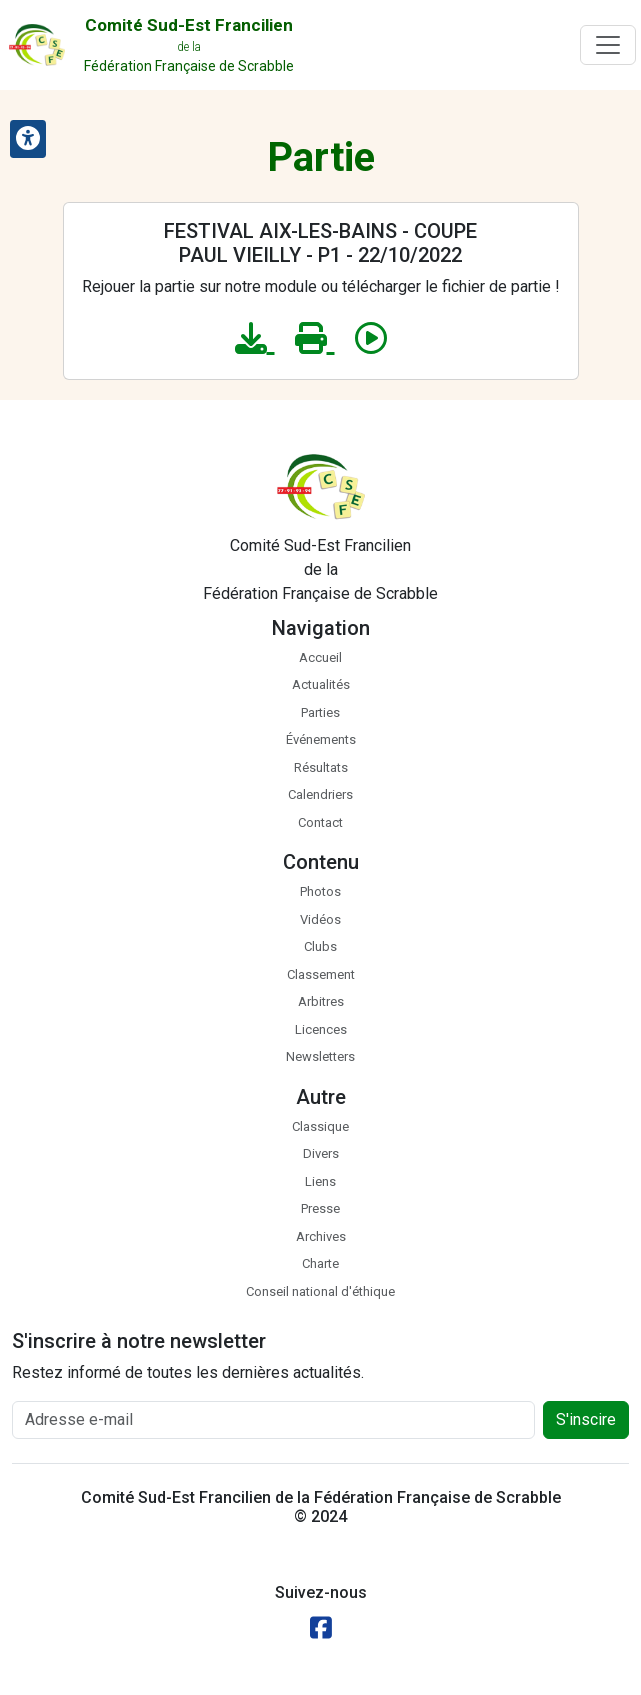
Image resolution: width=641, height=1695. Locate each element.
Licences (321, 1029)
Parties (320, 712)
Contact (320, 822)
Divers (321, 1153)
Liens (320, 1181)
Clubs (320, 946)
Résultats (321, 767)
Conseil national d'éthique (320, 1291)
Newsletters (320, 1056)
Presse (320, 1208)
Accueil (320, 657)
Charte (320, 1263)
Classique (320, 1126)
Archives (321, 1236)
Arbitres (321, 1001)
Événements (321, 739)
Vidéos (320, 919)
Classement (321, 974)
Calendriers (320, 794)
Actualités (321, 684)
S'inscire (586, 1419)
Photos (320, 891)
